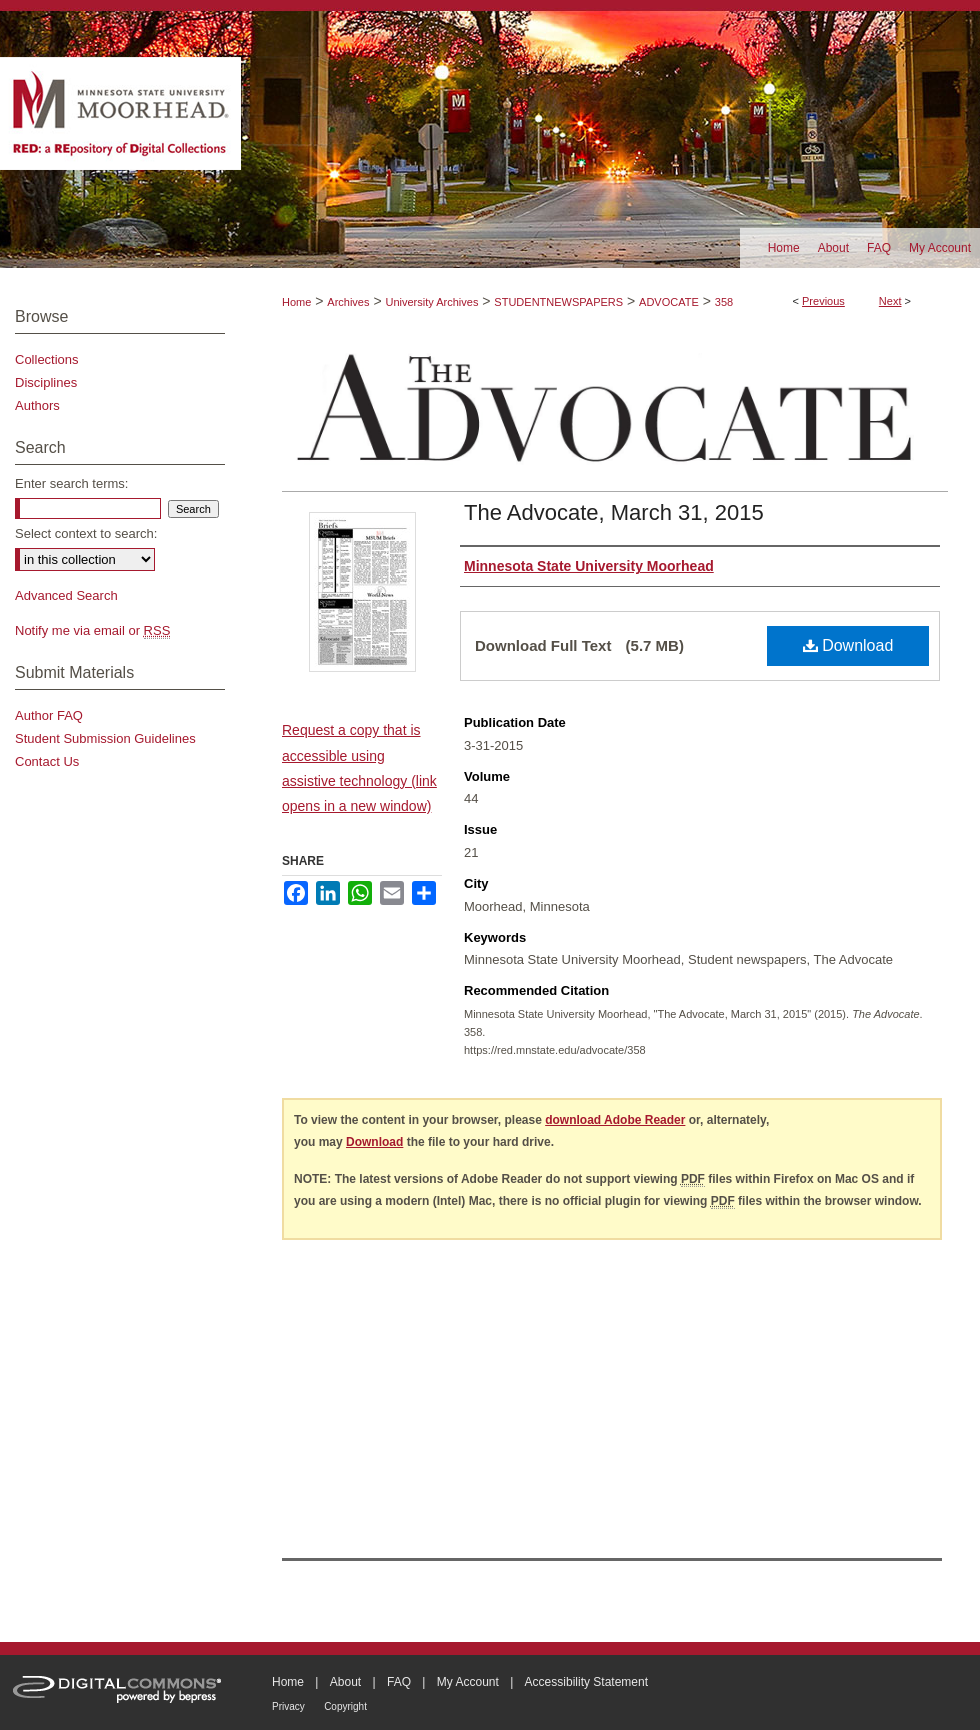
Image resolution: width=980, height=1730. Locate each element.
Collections (47, 359)
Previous (823, 301)
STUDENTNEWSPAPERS (558, 302)
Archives (348, 302)
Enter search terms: (71, 483)
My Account (468, 1682)
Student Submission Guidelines (105, 738)
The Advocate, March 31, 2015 (614, 512)
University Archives (431, 302)
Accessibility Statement (586, 1682)
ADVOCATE (669, 302)
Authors (37, 405)
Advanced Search (66, 595)
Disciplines (46, 382)
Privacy (288, 1706)
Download (848, 645)
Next (890, 301)
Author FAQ (49, 715)
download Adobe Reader (615, 1120)
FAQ (399, 1682)
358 (724, 302)
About (345, 1682)
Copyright (345, 1706)
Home (296, 302)
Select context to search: (86, 533)
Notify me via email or (92, 630)
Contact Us (47, 761)
